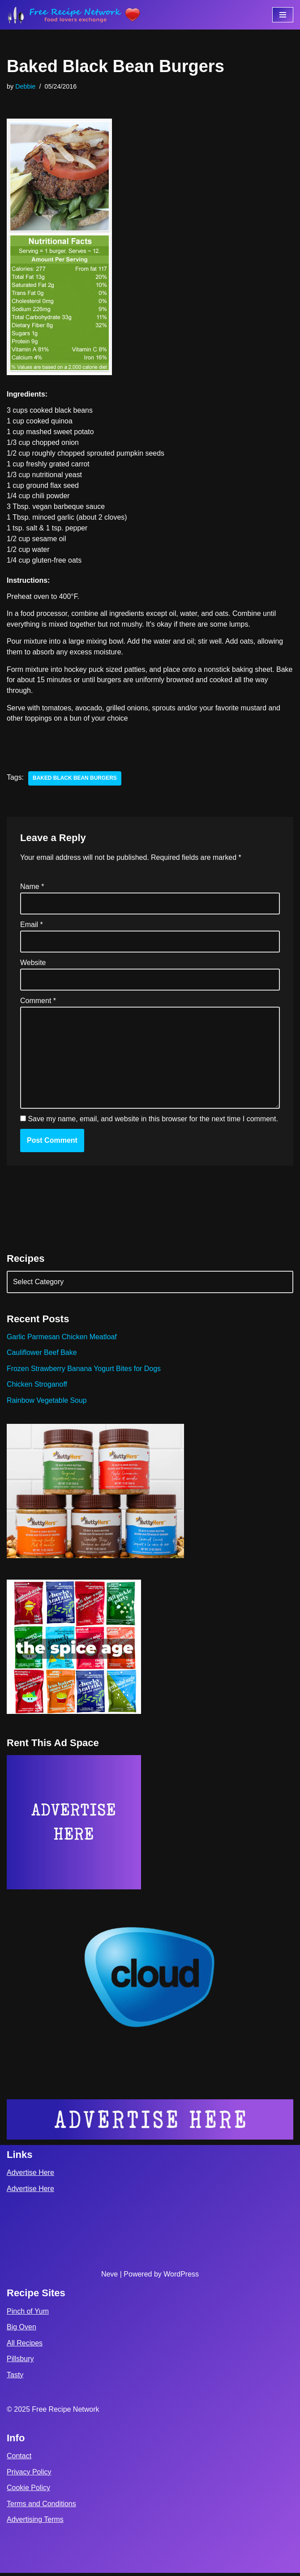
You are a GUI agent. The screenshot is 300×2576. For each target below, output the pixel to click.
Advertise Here (30, 2175)
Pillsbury (20, 2362)
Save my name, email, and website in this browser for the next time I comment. (153, 1121)
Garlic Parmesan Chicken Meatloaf (62, 1339)
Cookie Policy (28, 2491)
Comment (38, 1003)
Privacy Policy (29, 2474)
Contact (19, 2459)
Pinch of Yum (28, 2314)
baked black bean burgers (75, 780)
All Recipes (25, 2346)
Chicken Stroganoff (37, 1387)
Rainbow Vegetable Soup (47, 1402)
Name (32, 888)
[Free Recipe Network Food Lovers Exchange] (74, 14)
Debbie (25, 86)
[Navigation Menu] (282, 14)
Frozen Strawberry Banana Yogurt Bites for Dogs (84, 1371)
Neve (109, 2277)
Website (33, 964)
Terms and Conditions (41, 2506)
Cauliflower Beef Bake (42, 1355)
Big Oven (21, 2330)
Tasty (15, 2378)
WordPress (181, 2277)
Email (31, 926)
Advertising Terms (35, 2522)
